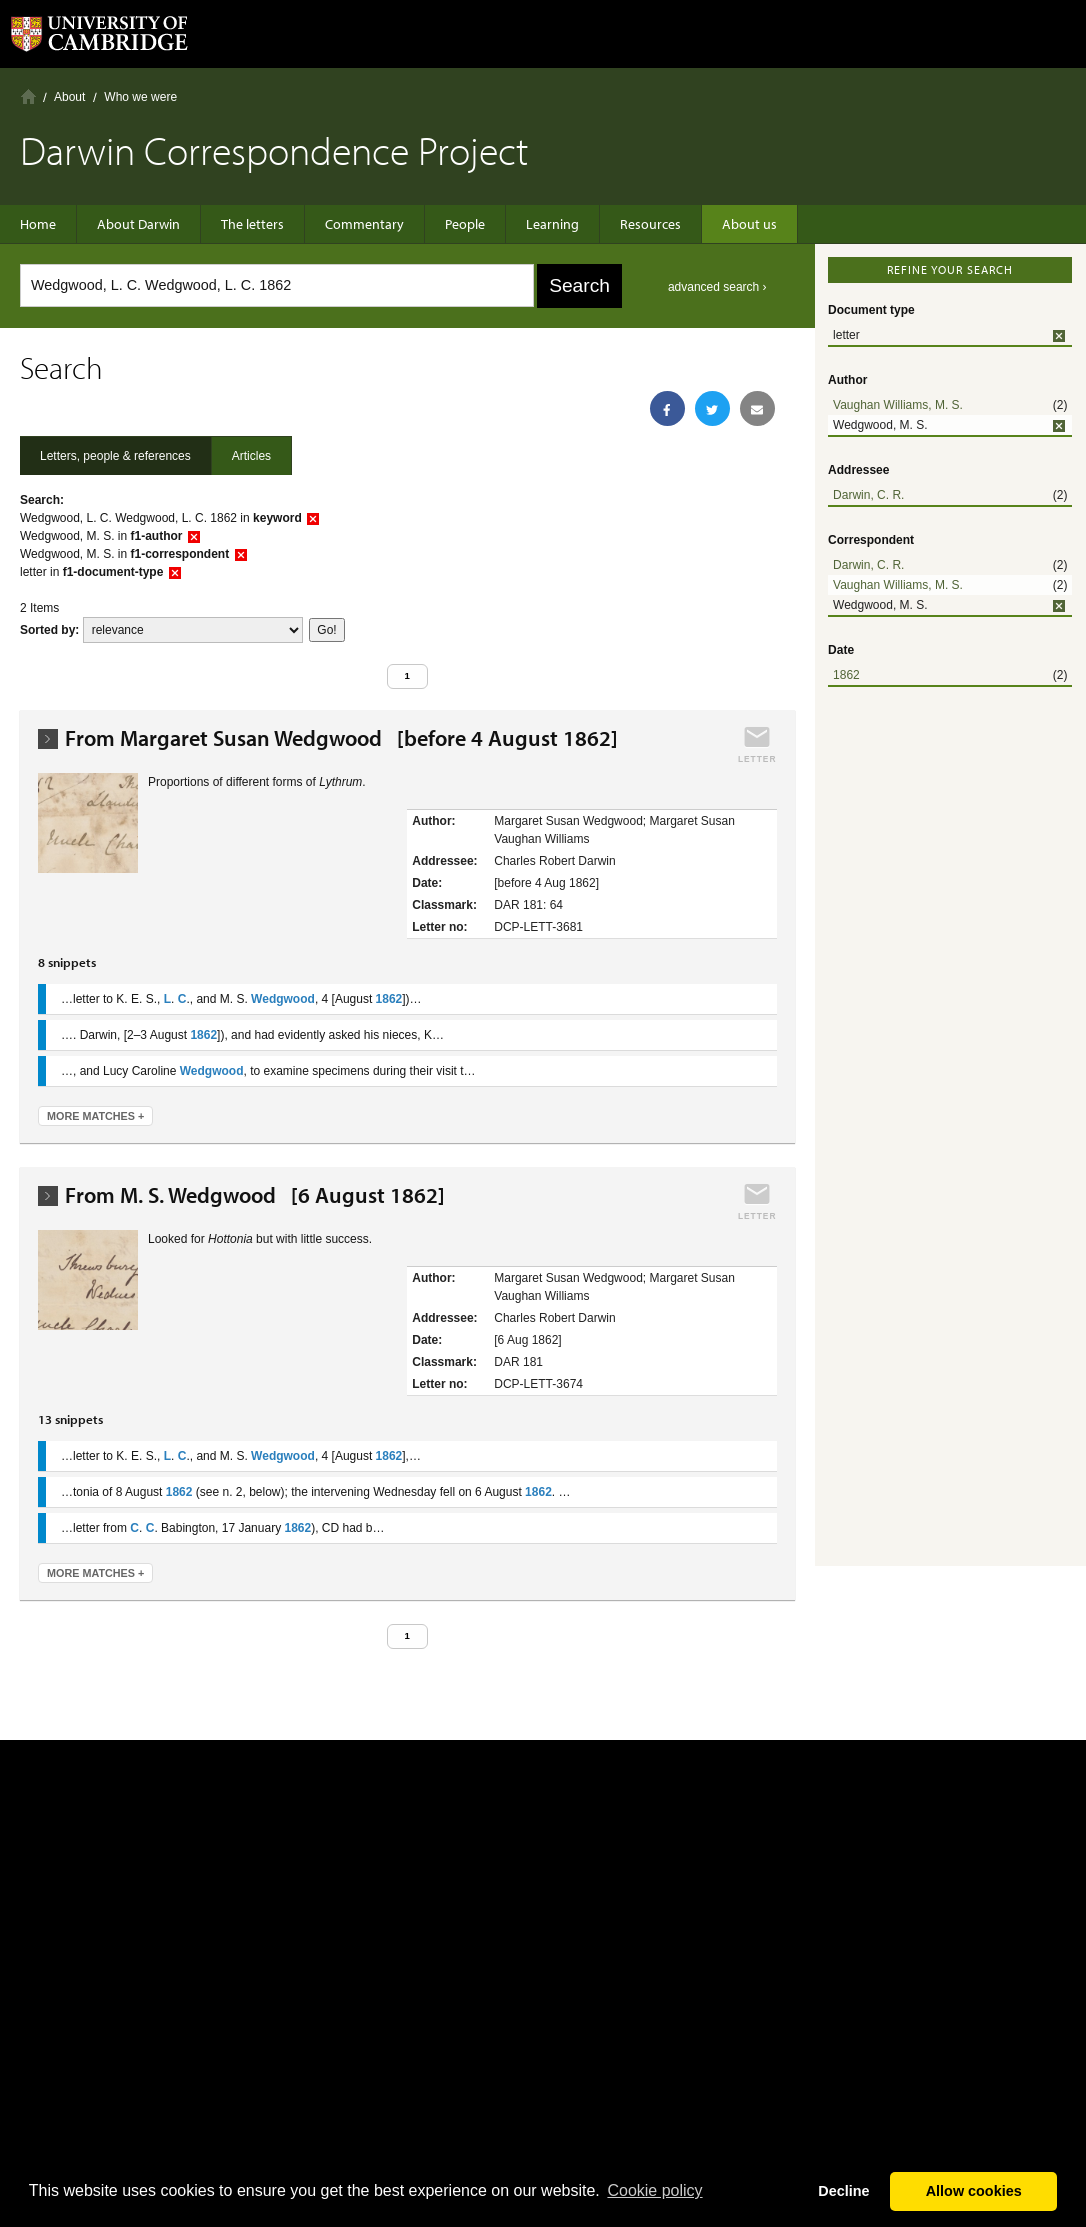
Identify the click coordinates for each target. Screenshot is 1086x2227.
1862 (846, 675)
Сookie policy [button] (654, 2190)
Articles (251, 456)
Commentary (364, 224)
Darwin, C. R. (868, 495)
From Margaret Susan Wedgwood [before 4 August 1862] (341, 738)
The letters (252, 224)
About (69, 97)
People (465, 224)
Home (28, 96)
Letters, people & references (115, 456)
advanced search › (717, 287)
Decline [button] (843, 2191)
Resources (650, 224)
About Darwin (138, 224)
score (193, 630)
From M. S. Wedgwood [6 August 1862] (255, 1195)
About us (749, 224)
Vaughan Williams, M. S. (898, 405)
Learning (552, 224)
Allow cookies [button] (974, 2191)
